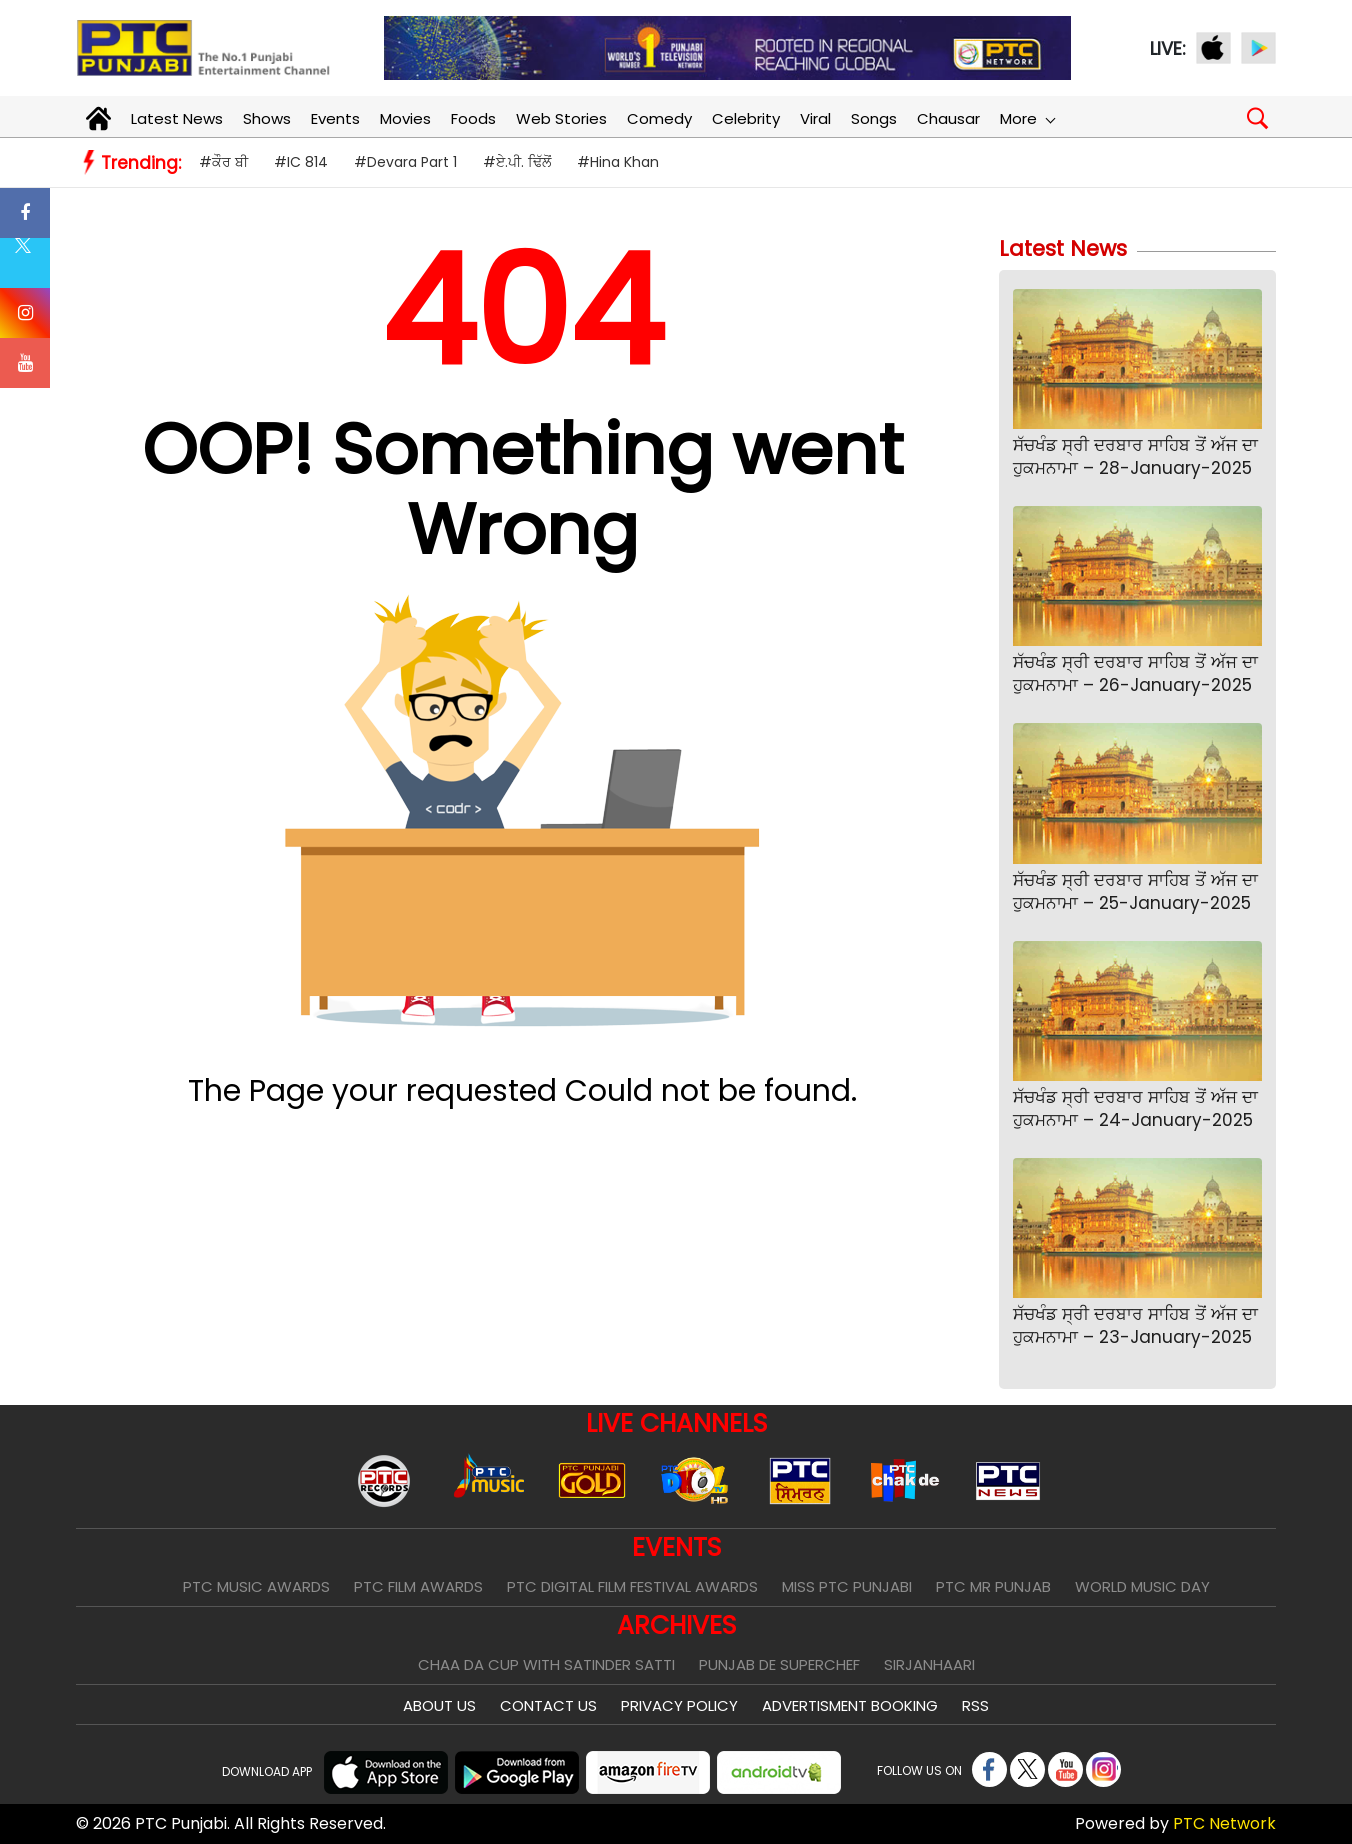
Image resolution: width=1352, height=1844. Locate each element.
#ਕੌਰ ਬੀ (223, 162)
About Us (439, 1705)
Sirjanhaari (929, 1664)
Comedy (659, 118)
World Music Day (1142, 1586)
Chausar (948, 118)
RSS (975, 1705)
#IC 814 (301, 162)
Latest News (177, 118)
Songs (874, 118)
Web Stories (561, 118)
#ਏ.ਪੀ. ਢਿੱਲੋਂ (517, 162)
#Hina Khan (618, 162)
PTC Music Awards (256, 1586)
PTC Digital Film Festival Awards (632, 1586)
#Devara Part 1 (405, 162)
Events (335, 118)
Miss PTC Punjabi (847, 1586)
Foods (473, 118)
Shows (267, 118)
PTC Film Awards (418, 1586)
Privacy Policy (679, 1705)
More (1027, 118)
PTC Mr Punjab (993, 1586)
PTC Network (1224, 1823)
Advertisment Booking (850, 1705)
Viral (815, 118)
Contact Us (548, 1705)
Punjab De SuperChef (779, 1664)
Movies (405, 118)
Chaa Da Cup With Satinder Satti (546, 1664)
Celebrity (746, 118)
